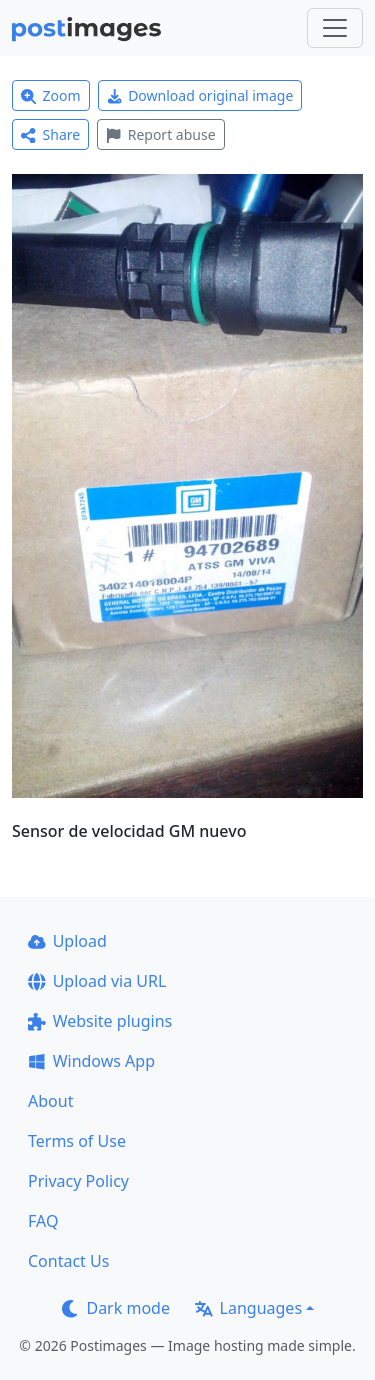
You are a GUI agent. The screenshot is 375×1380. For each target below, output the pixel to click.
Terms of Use (77, 1141)
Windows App (91, 1061)
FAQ (43, 1221)
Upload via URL (97, 981)
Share (50, 134)
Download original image (200, 95)
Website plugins (100, 1021)
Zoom (51, 95)
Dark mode (116, 1308)
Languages (248, 1308)
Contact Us (68, 1261)
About (50, 1101)
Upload (67, 941)
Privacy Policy (78, 1181)
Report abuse (160, 134)
